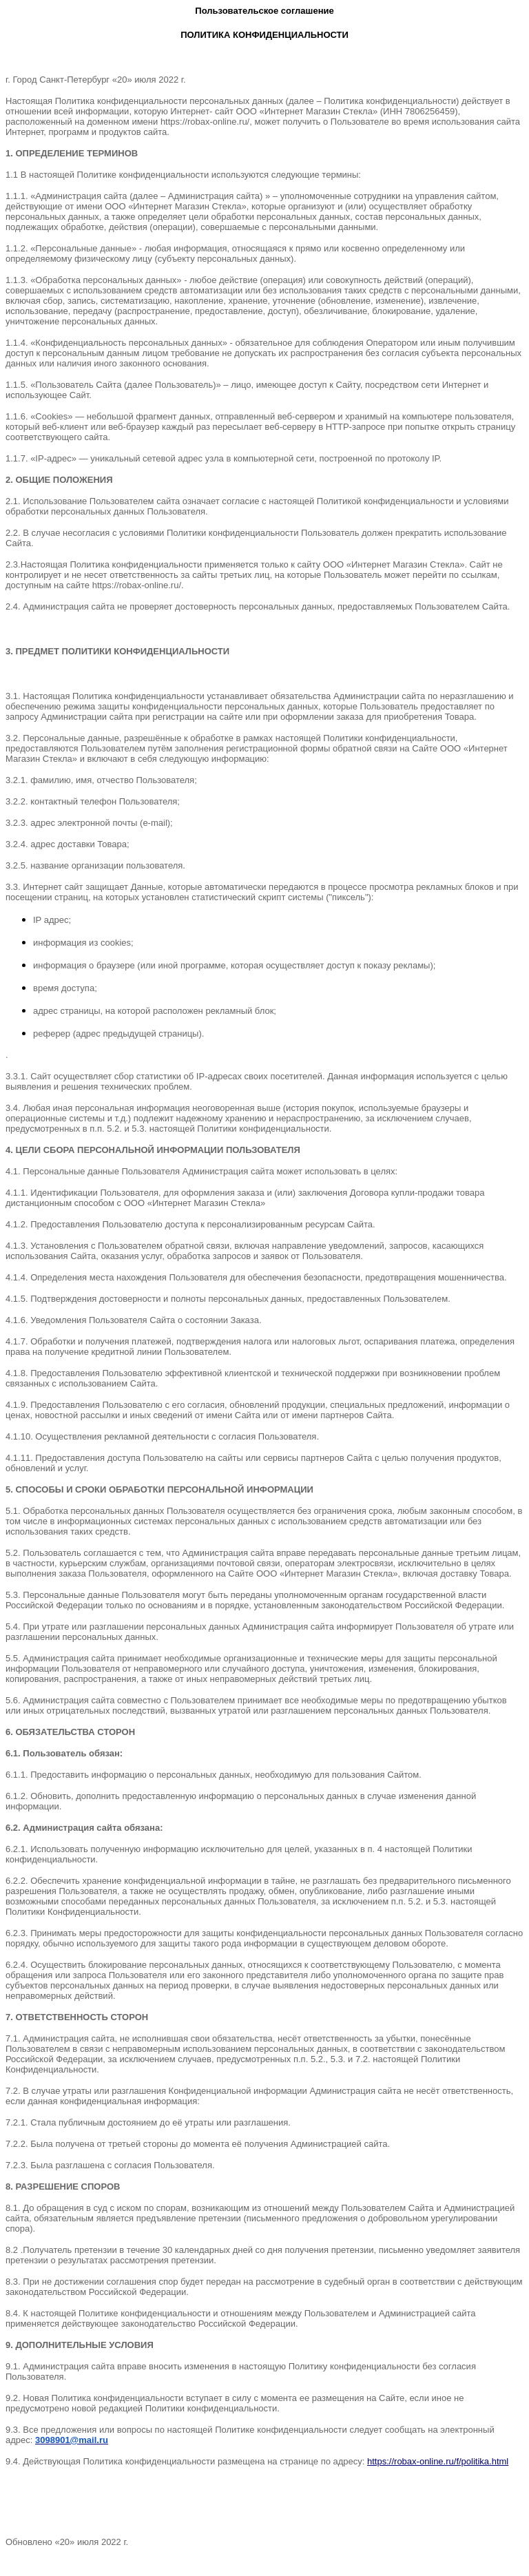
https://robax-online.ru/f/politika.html (437, 2461)
